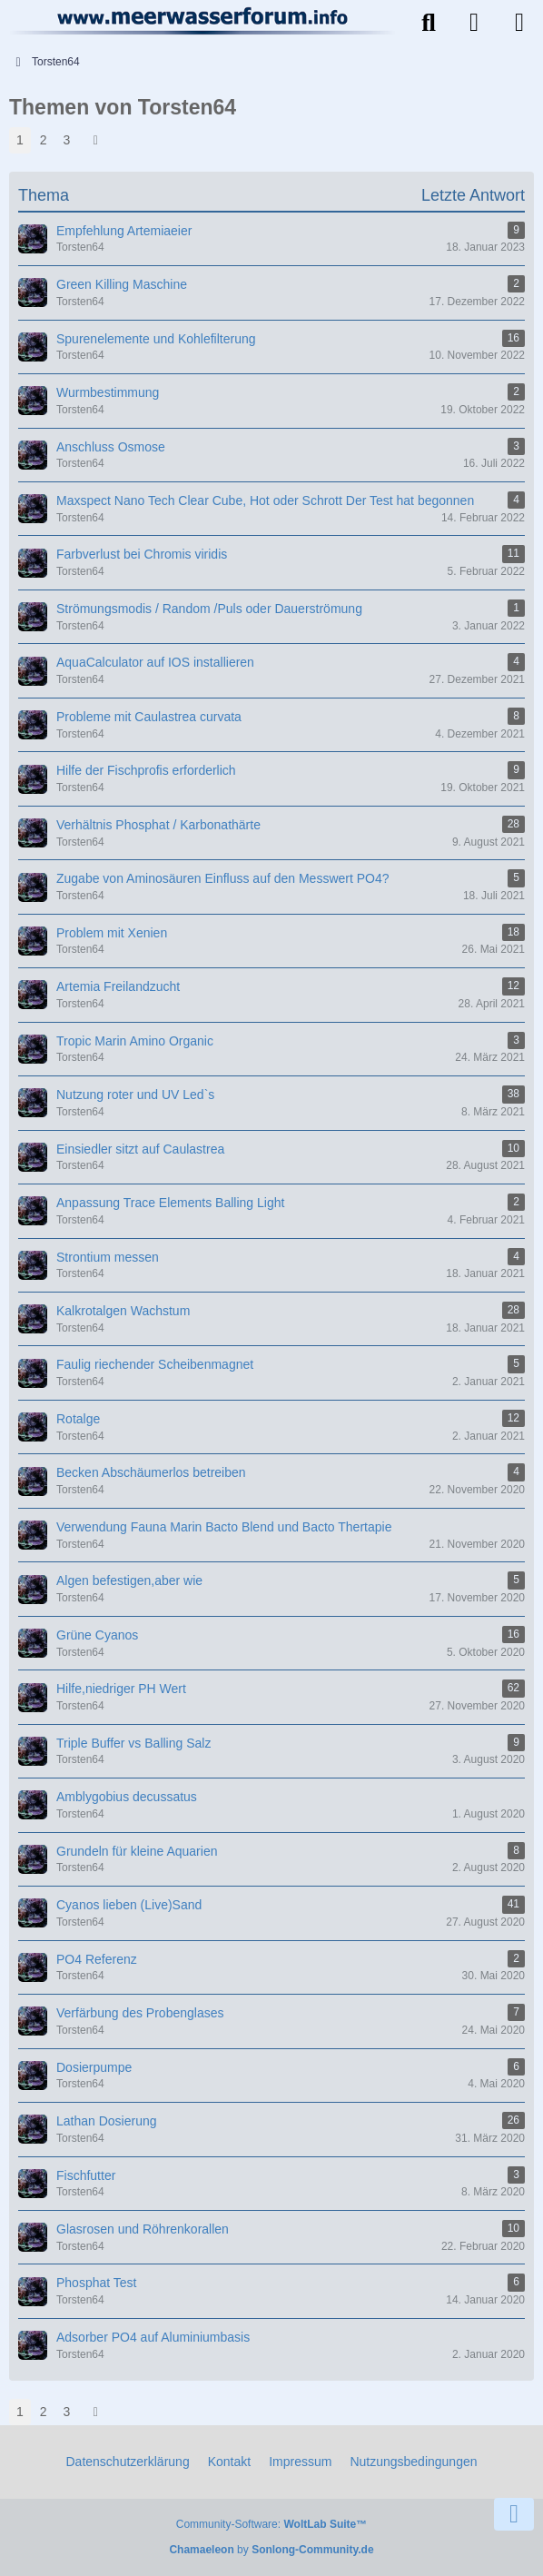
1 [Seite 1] (20, 140)
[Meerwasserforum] (203, 21)
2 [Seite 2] (43, 140)
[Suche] (428, 23)
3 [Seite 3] (67, 140)
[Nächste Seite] (95, 140)
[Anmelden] (474, 22)
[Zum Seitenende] (514, 2514)
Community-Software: (271, 2524)
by (271, 2549)
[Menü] (519, 23)
